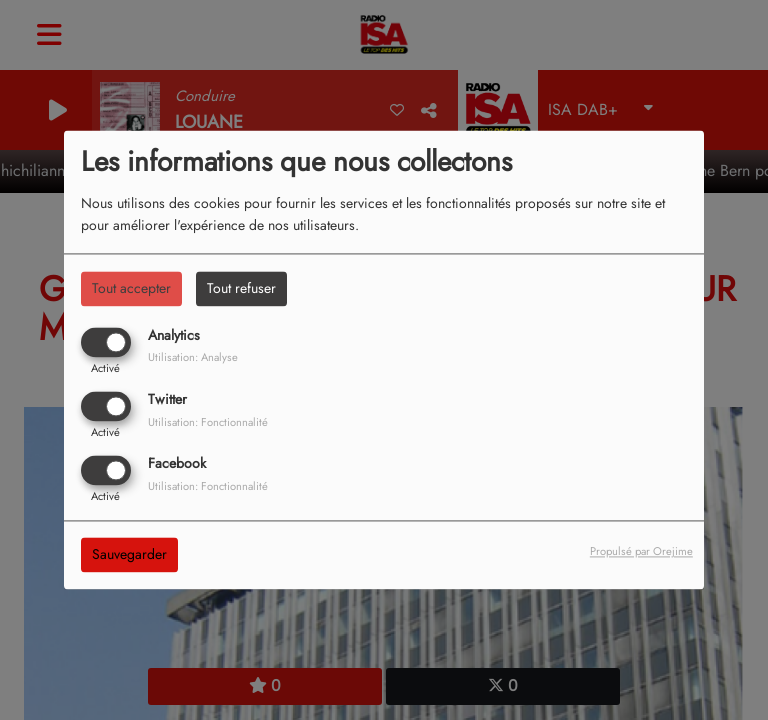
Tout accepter (131, 288)
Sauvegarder (129, 555)
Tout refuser (241, 288)
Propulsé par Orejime (641, 552)
